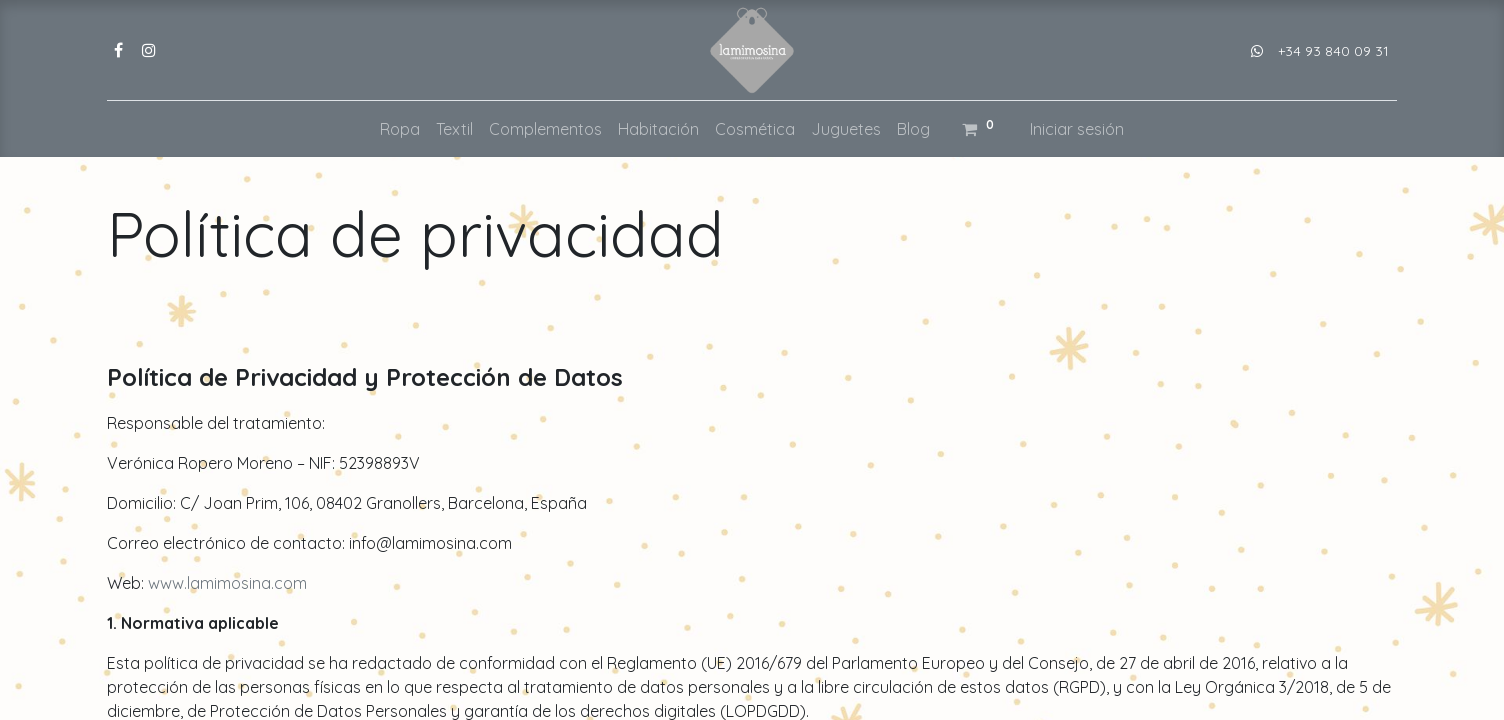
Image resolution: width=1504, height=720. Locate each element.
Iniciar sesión (1077, 129)
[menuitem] (400, 129)
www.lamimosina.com (227, 583)
